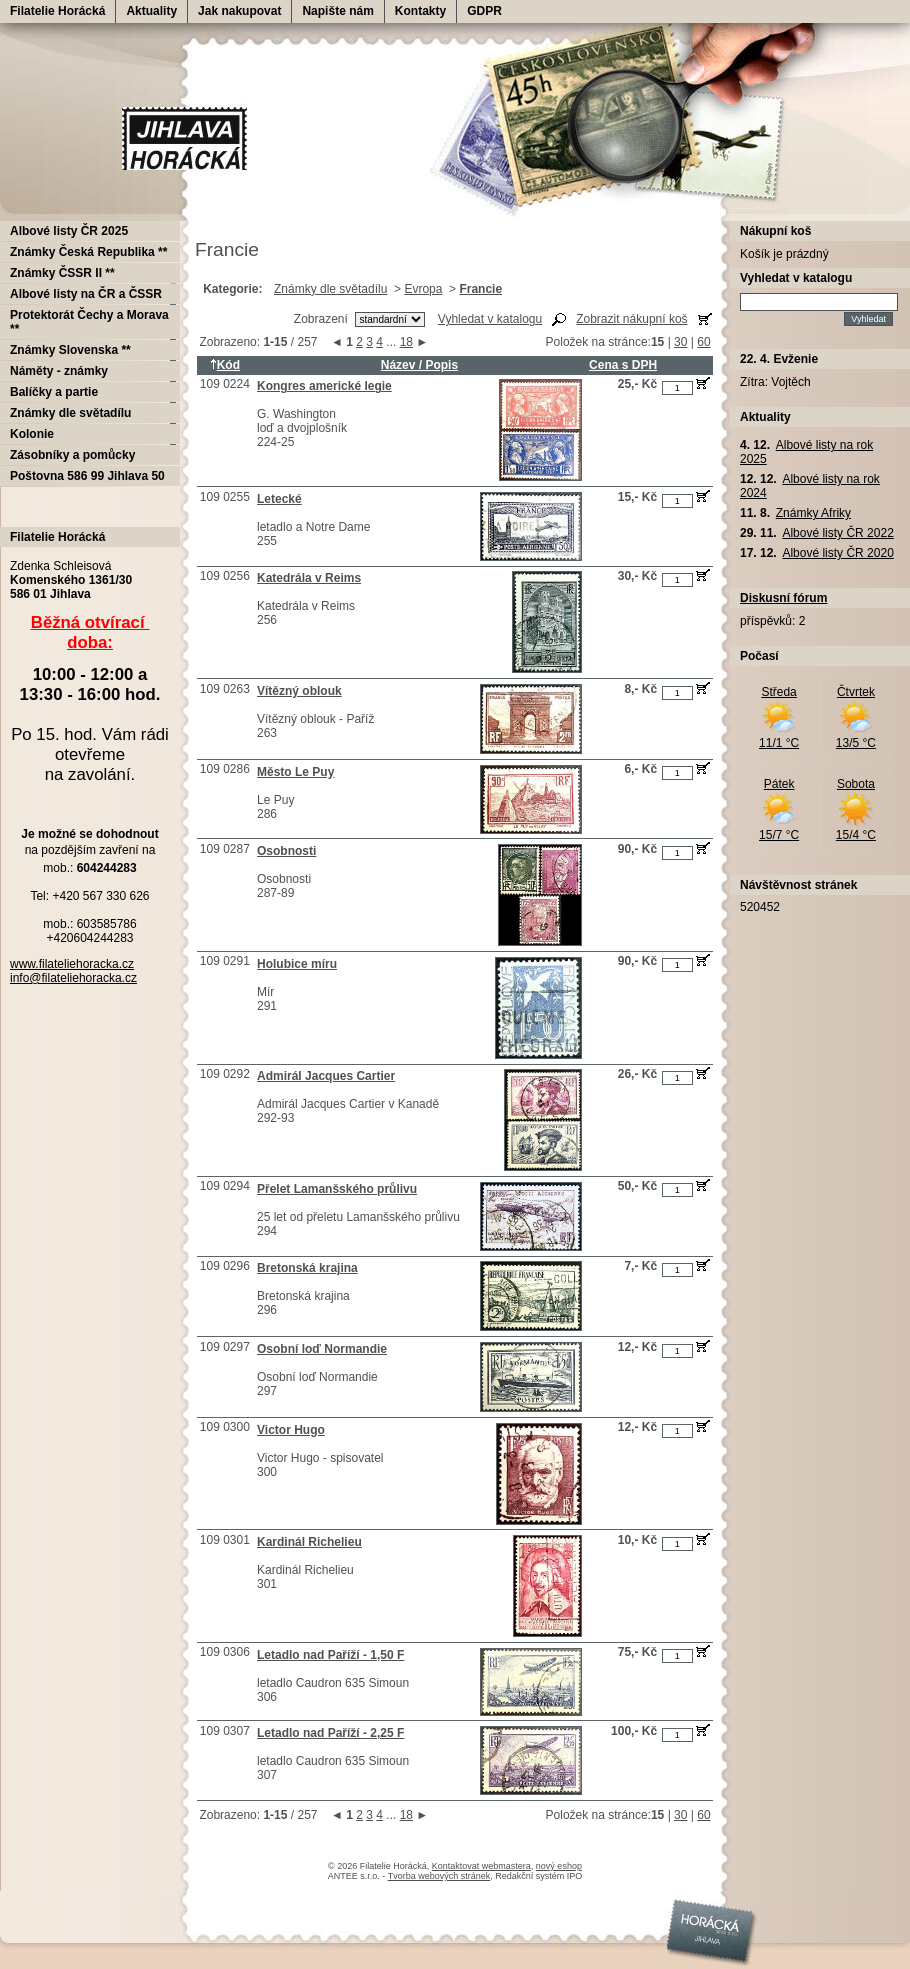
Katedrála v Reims (309, 578)
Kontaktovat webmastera (481, 1866)
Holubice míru (297, 964)
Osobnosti (286, 851)
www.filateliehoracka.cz (72, 964)
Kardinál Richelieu (309, 1542)
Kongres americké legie (324, 386)
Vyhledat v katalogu (490, 319)
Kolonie (32, 434)
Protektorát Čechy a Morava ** (89, 322)
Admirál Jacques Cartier (326, 1076)
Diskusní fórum (783, 598)
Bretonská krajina (307, 1268)
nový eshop (559, 1866)
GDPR (484, 11)
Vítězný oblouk (299, 691)
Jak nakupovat (239, 11)
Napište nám (337, 11)
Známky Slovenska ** (70, 350)
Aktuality (151, 11)
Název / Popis (419, 365)
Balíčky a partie (54, 392)
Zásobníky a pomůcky (72, 455)
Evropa (423, 289)
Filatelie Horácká (57, 11)
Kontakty (420, 11)
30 (680, 342)
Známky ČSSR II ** (62, 273)
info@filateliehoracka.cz (73, 978)
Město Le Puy (295, 772)
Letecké (279, 499)
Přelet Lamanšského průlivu (337, 1189)
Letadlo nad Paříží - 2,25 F (330, 1733)
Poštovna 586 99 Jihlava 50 (87, 476)
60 (703, 342)
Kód (225, 365)
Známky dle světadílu (330, 289)
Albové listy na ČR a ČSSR (86, 294)
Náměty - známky (59, 371)
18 (406, 342)
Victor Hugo (291, 1430)
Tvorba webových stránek (439, 1876)
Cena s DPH (623, 365)
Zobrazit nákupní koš (631, 319)
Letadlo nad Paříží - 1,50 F (330, 1655)
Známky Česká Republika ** (88, 252)
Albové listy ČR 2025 (69, 231)
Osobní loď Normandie (322, 1349)
